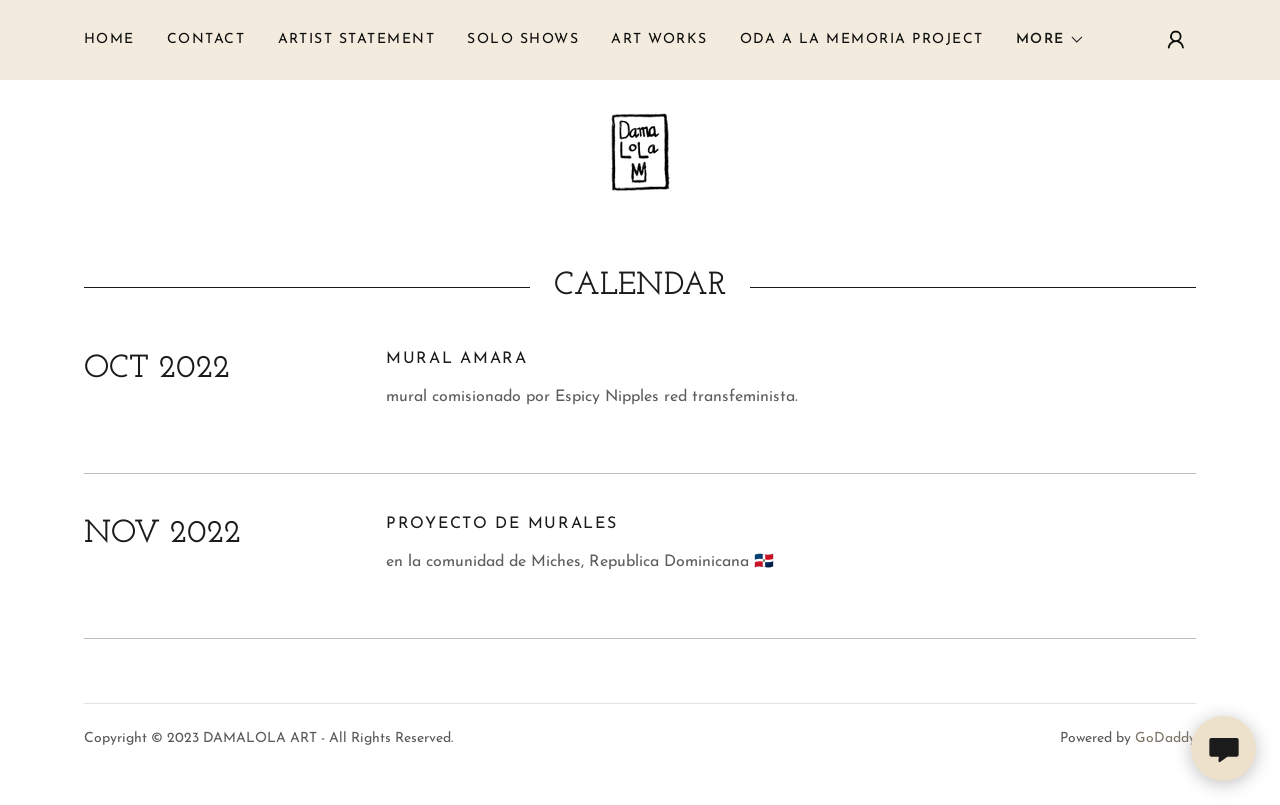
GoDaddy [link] (1165, 738)
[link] (640, 151)
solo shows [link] (523, 39)
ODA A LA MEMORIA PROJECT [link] (862, 39)
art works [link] (659, 39)
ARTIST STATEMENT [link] (357, 39)
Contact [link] (206, 39)
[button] (1050, 40)
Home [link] (109, 39)
